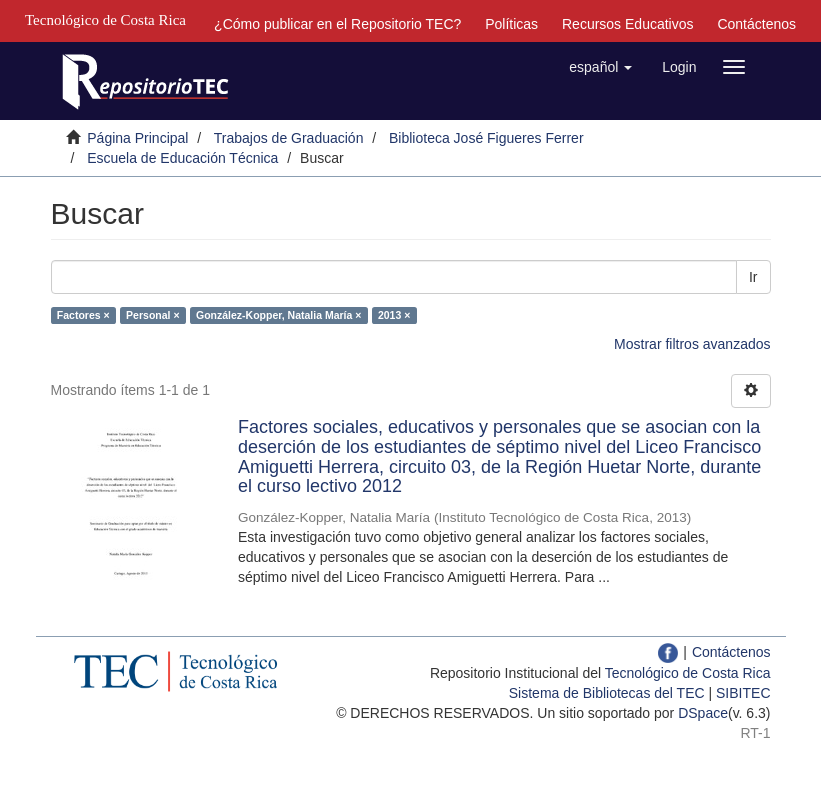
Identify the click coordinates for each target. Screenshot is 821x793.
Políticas (511, 24)
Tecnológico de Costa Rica (688, 673)
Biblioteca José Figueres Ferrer (486, 138)
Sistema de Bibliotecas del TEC (607, 693)
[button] (600, 67)
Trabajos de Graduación (289, 138)
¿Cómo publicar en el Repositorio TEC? (337, 24)
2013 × (394, 315)
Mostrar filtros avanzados (692, 344)
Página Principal (137, 138)
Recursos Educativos (628, 24)
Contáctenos (756, 24)
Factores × (83, 315)
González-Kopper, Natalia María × (278, 315)
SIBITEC (743, 693)
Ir (753, 277)
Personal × (152, 315)
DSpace (703, 713)
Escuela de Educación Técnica (182, 158)
